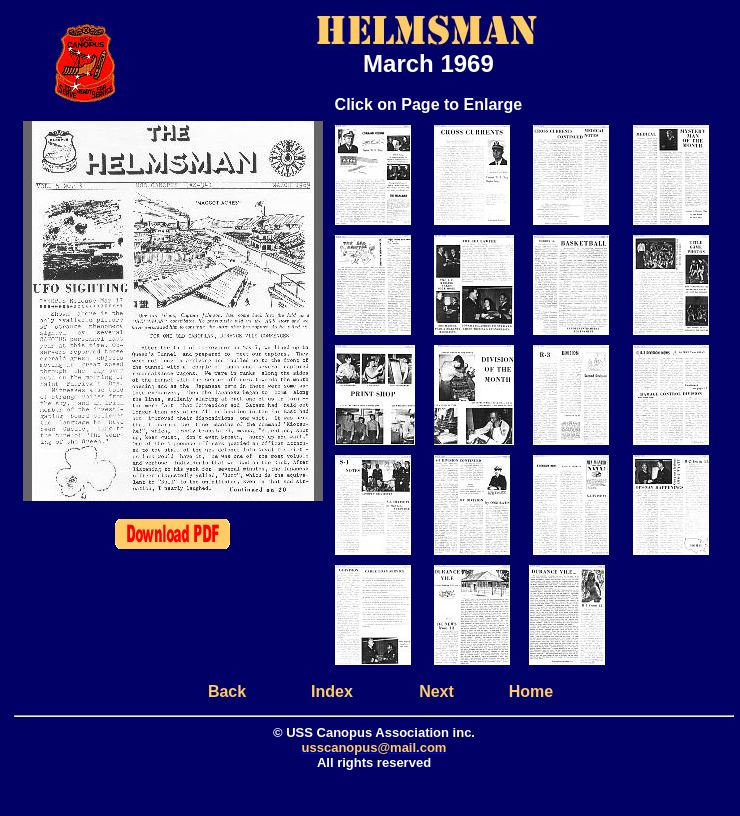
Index (332, 691)
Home (531, 691)
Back (227, 691)
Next (436, 691)
